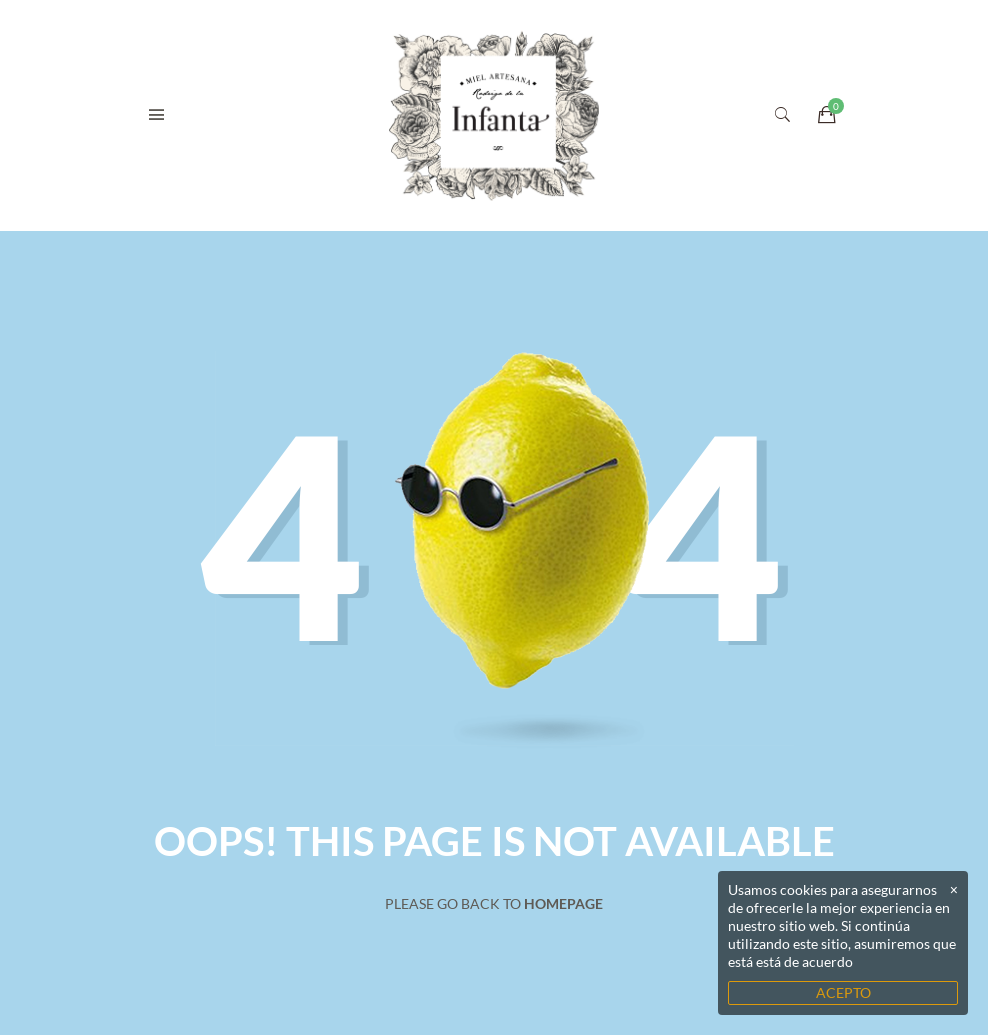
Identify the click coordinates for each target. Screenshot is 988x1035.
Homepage (563, 903)
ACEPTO (843, 992)
